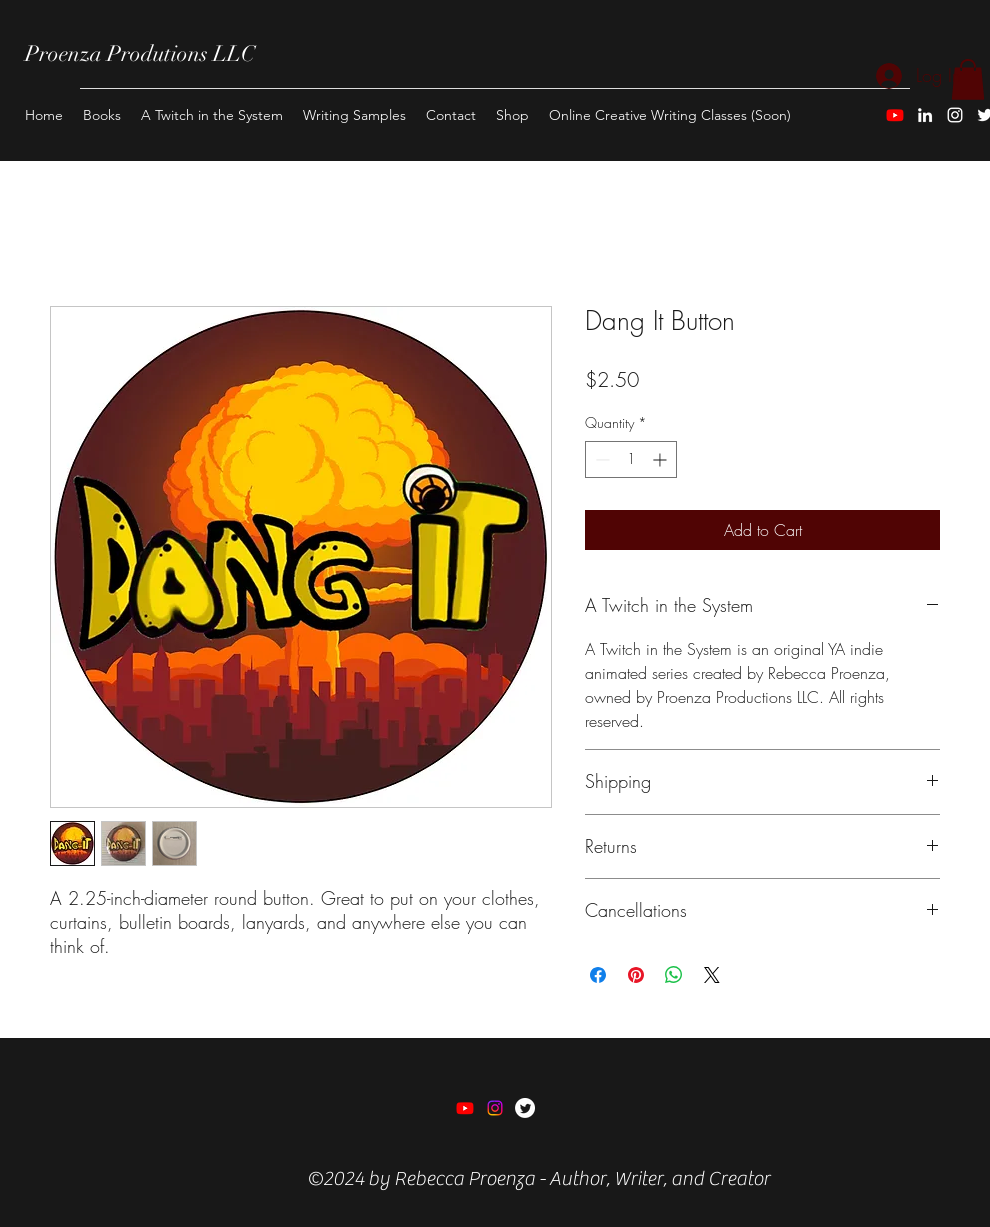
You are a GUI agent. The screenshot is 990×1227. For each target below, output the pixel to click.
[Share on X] (712, 975)
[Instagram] (955, 115)
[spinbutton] (631, 459)
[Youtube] (895, 115)
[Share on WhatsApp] (674, 975)
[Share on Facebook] (598, 975)
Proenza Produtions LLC (140, 53)
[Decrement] (600, 459)
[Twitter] (525, 1108)
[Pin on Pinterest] (636, 975)
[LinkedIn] (925, 115)
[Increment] (661, 459)
